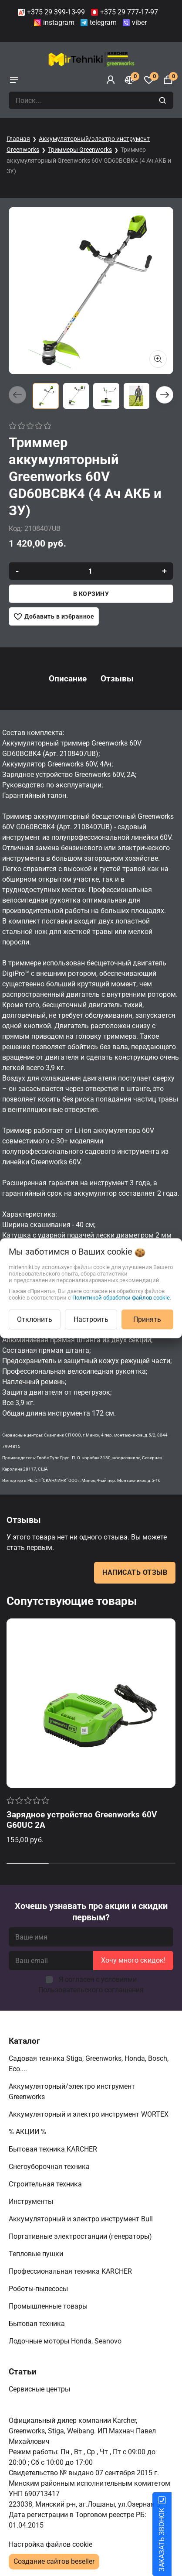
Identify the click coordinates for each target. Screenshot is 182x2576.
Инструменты (32, 2201)
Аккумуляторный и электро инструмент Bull (82, 2219)
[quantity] (90, 571)
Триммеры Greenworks (80, 149)
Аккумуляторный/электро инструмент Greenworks (72, 2091)
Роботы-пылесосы (39, 2289)
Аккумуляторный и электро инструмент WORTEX (89, 2114)
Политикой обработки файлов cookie (121, 1297)
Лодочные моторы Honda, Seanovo (66, 2341)
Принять (147, 1319)
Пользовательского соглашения (91, 1990)
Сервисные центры (40, 2389)
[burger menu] (14, 80)
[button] (164, 395)
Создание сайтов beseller (53, 2561)
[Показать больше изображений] (158, 359)
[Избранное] (149, 80)
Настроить (91, 1319)
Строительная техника (47, 2184)
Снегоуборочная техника (50, 2166)
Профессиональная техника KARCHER (71, 2271)
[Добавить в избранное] (54, 616)
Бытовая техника (38, 2323)
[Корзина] (168, 80)
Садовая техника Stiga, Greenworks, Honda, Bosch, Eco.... (89, 2063)
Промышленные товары (49, 2306)
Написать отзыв (134, 1572)
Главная (18, 138)
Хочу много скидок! (133, 1960)
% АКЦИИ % (28, 2132)
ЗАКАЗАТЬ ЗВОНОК (172, 2540)
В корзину (91, 593)
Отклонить (34, 1319)
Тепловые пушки (37, 2254)
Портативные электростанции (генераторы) (81, 2236)
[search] (163, 100)
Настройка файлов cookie (50, 2544)
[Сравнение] (130, 80)
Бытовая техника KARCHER (54, 2149)
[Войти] (110, 80)
